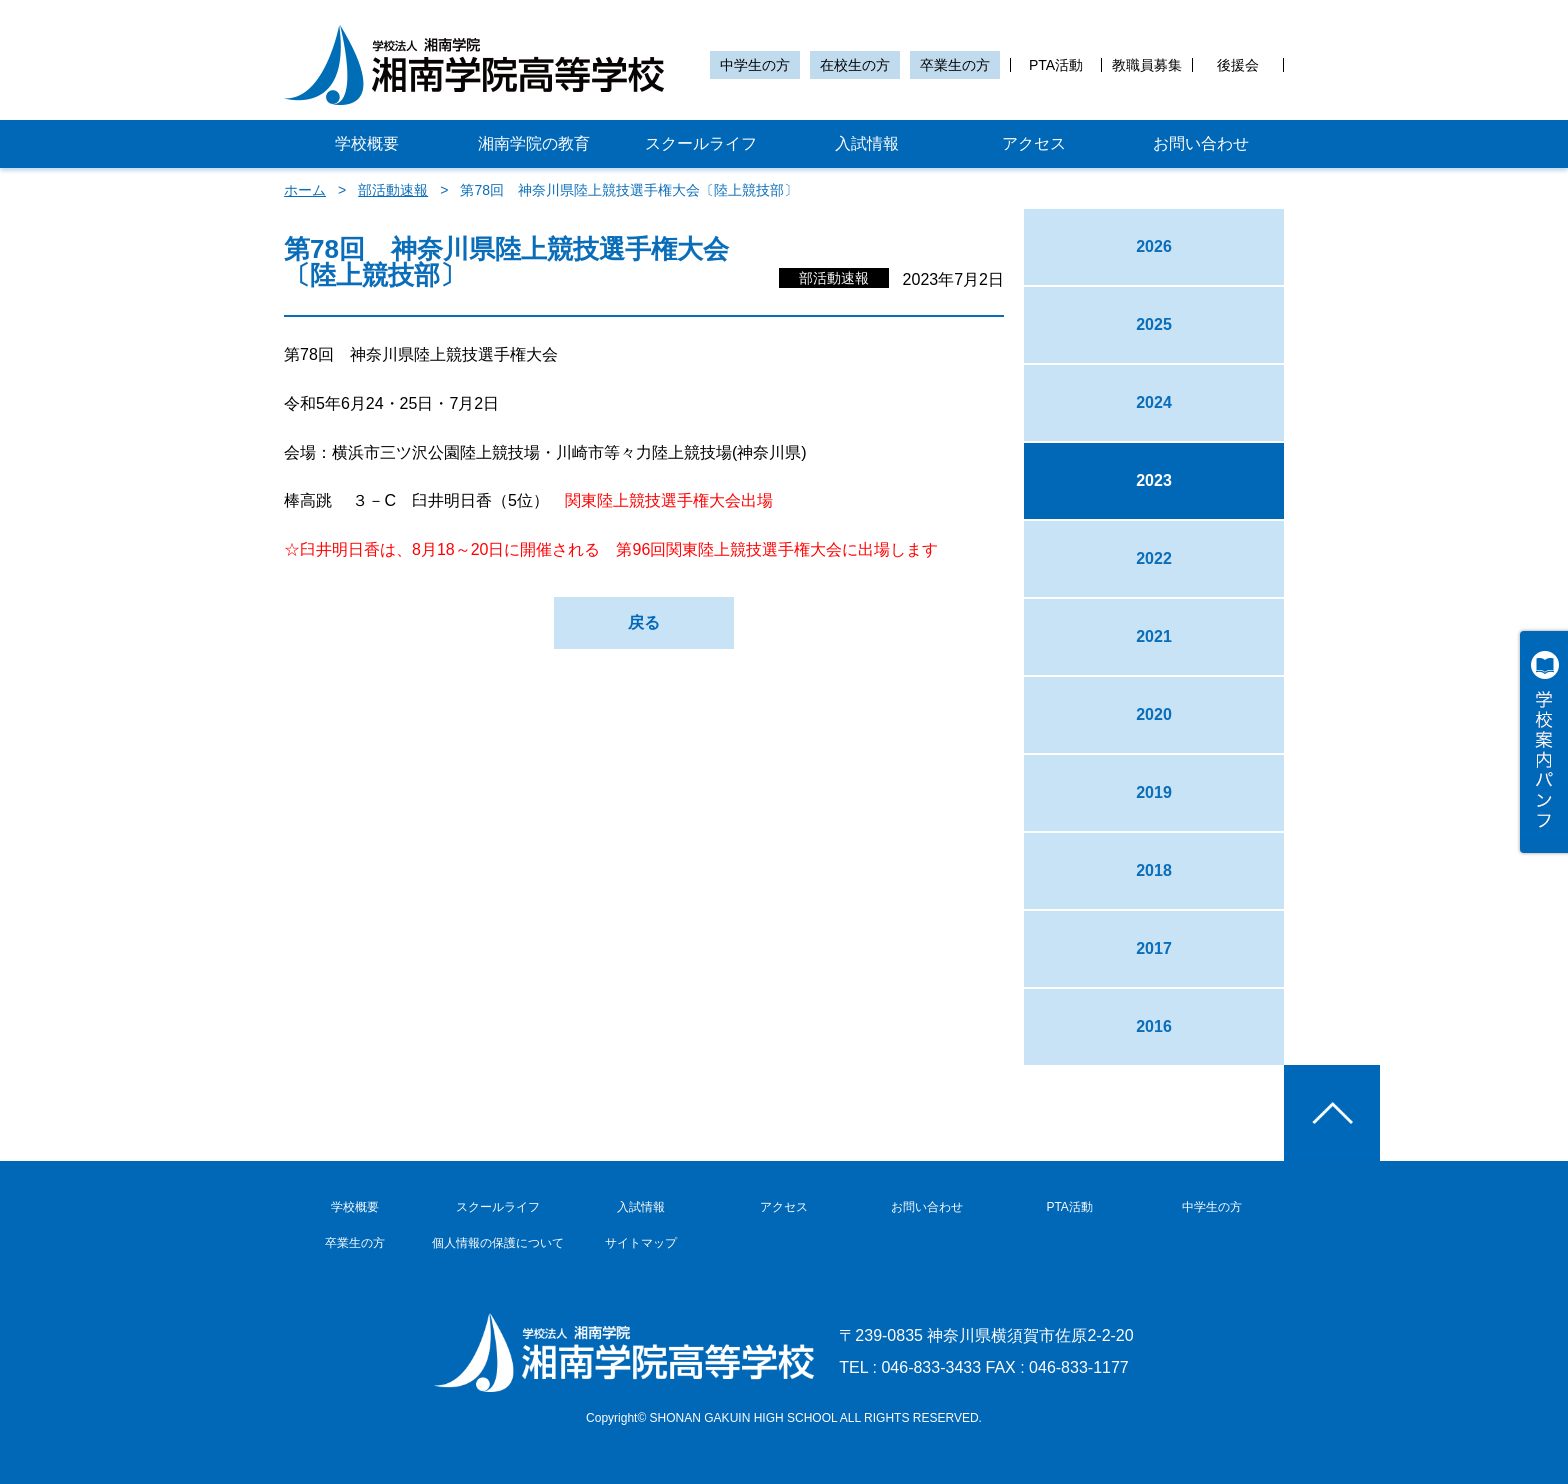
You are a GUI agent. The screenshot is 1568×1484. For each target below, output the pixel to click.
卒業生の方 (955, 65)
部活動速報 (393, 190)
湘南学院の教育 (534, 143)
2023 (1154, 480)
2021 (1154, 636)
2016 (1154, 1026)
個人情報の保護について (498, 1243)
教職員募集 (1147, 65)
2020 (1154, 714)
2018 (1154, 870)
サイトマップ (641, 1243)
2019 (1154, 792)
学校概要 (367, 143)
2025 (1154, 324)
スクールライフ (701, 143)
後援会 (1238, 65)
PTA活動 (1056, 65)
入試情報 (867, 143)
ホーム (305, 190)
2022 (1154, 558)
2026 (1154, 246)
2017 (1154, 948)
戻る (644, 622)
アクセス (1034, 143)
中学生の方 (755, 65)
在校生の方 (855, 65)
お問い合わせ (1201, 143)
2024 (1154, 402)
